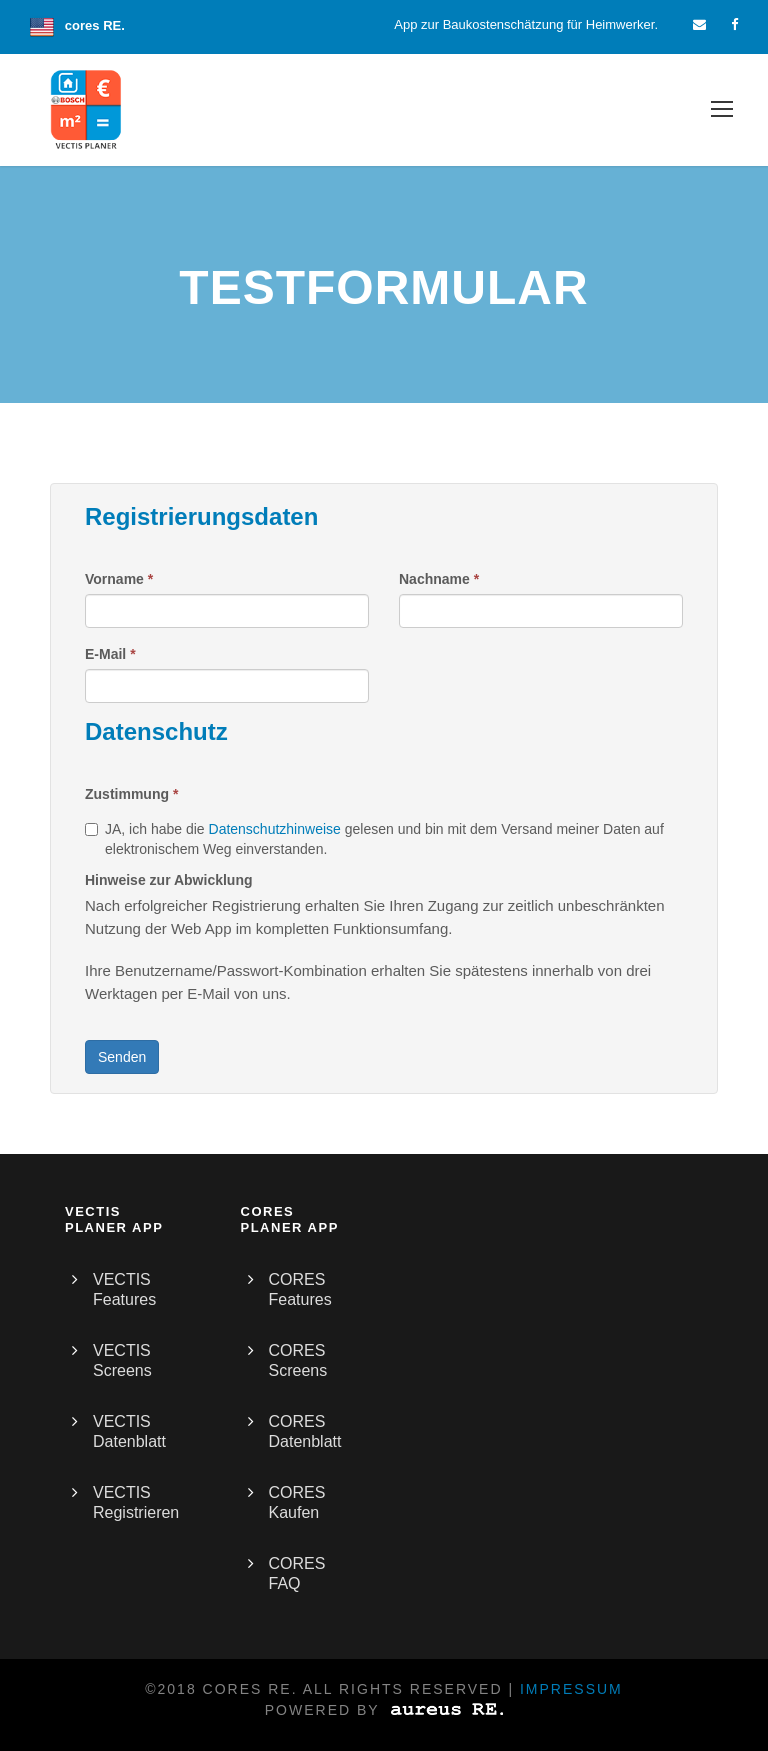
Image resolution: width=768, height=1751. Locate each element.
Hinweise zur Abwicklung (169, 880)
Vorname (119, 579)
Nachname (439, 579)
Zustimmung (131, 794)
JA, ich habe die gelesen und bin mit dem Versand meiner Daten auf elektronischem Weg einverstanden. (374, 839)
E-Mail (110, 654)
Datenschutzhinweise (275, 829)
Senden (122, 1057)
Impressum (571, 1689)
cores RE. (95, 25)
